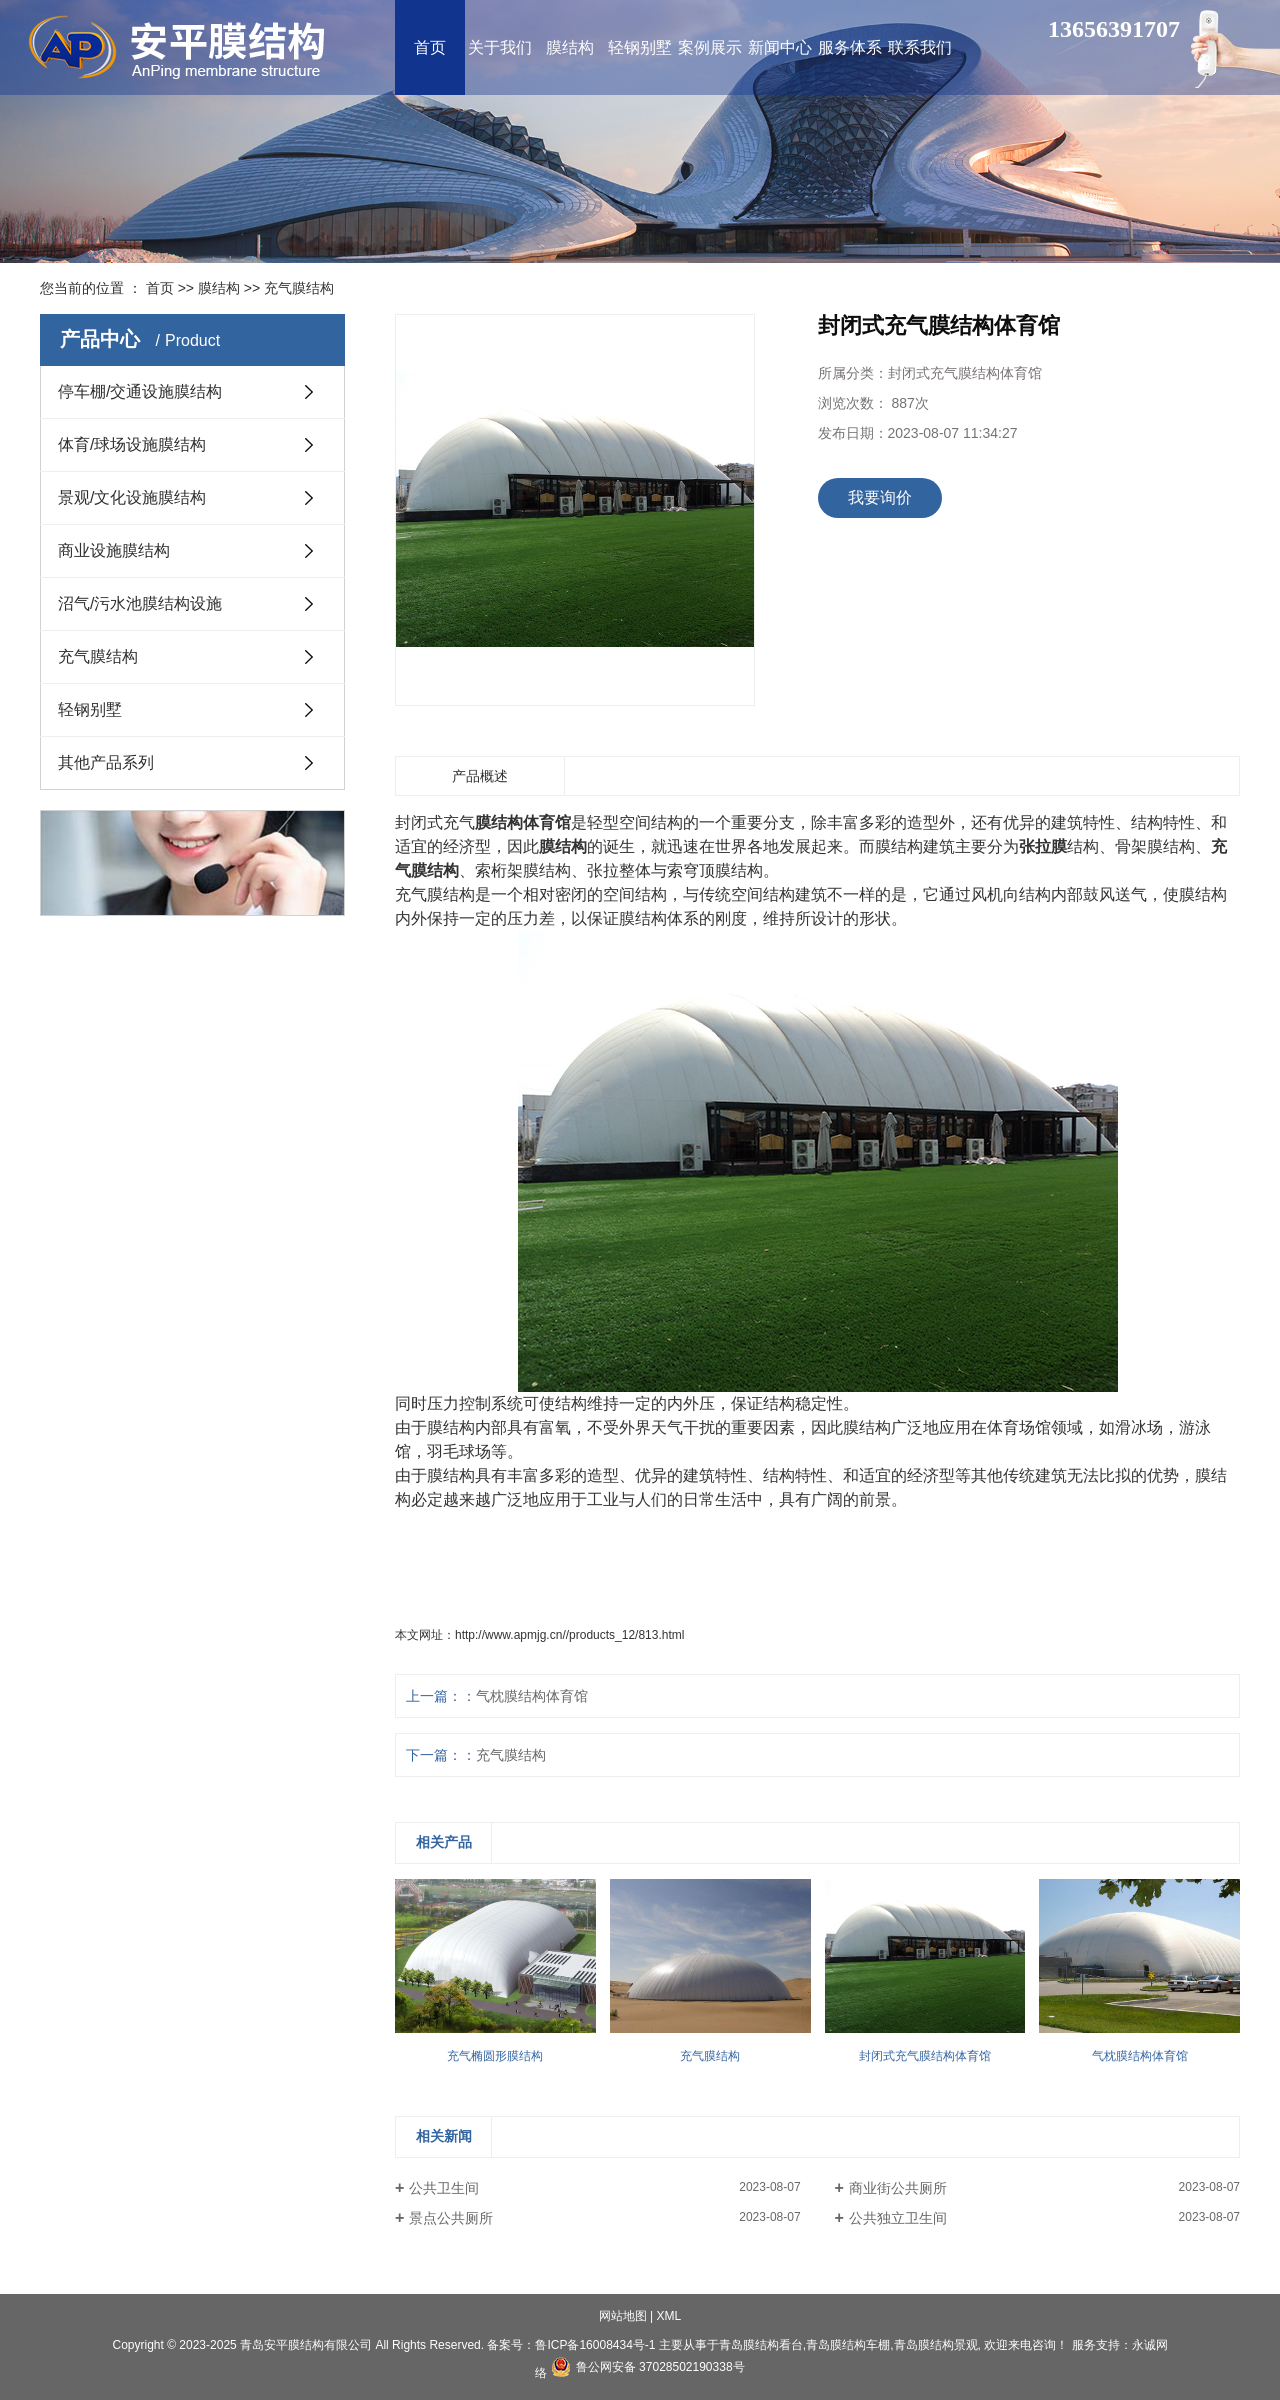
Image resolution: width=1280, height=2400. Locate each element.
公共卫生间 (444, 2188)
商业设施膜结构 (114, 550)
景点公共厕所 (451, 2218)
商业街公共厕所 (898, 2188)
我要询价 (880, 497)
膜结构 (219, 288)
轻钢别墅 (90, 709)
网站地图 (623, 2316)
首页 (160, 288)
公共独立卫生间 (898, 2218)
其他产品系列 (106, 762)
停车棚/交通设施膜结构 (140, 391)
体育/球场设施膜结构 (132, 444)
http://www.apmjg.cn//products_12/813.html (569, 1635)
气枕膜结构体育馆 (532, 1696)
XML (669, 2316)
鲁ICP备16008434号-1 (595, 2345)
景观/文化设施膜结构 (132, 497)
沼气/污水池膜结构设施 (140, 603)
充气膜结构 (299, 288)
